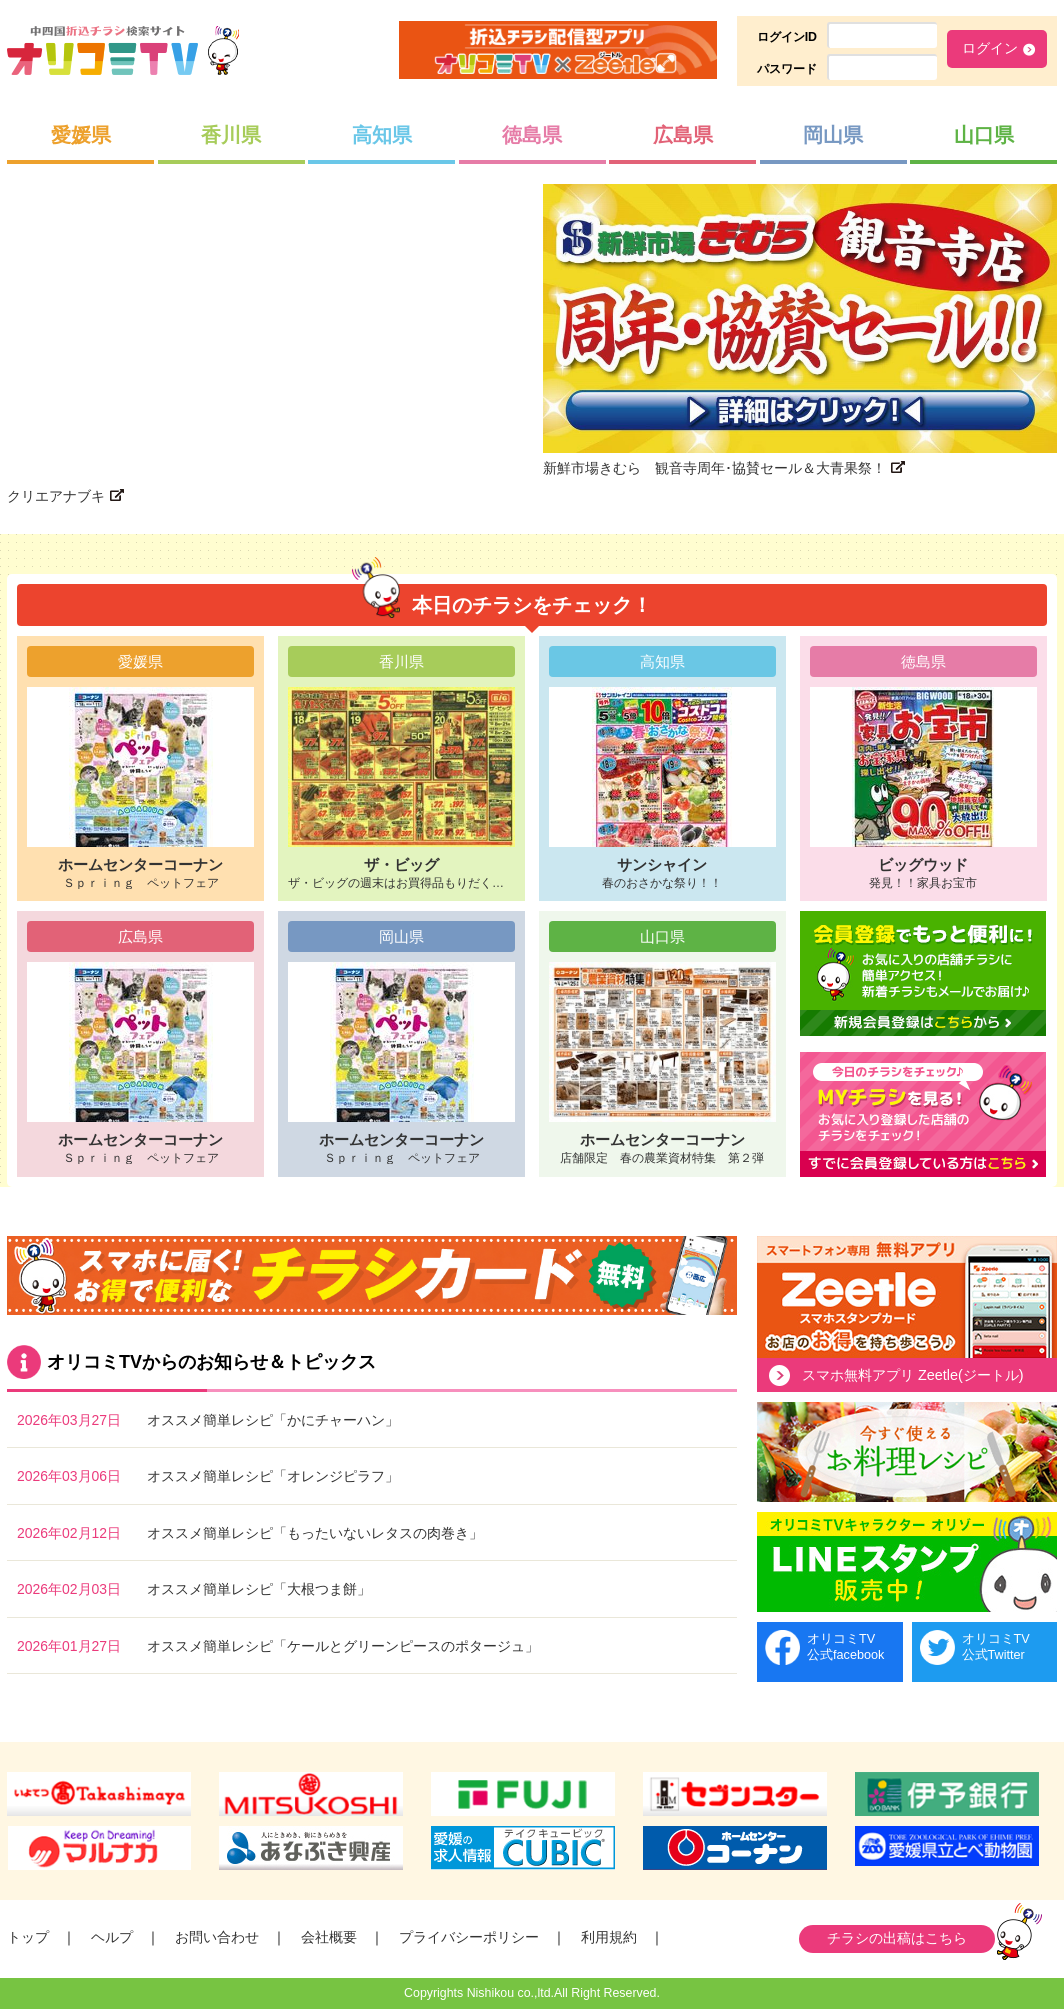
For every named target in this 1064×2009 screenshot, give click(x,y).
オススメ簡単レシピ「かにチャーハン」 (273, 1420)
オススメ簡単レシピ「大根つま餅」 (259, 1589)
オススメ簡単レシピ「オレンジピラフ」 (273, 1476)
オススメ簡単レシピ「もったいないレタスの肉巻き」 (315, 1533)
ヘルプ (112, 1937)
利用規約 (609, 1937)
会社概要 (329, 1937)
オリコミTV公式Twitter (996, 1646)
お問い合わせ (217, 1937)
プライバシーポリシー (469, 1937)
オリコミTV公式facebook (845, 1646)
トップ (28, 1937)
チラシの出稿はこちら (897, 1938)
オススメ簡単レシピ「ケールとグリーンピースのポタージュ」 (343, 1646)
